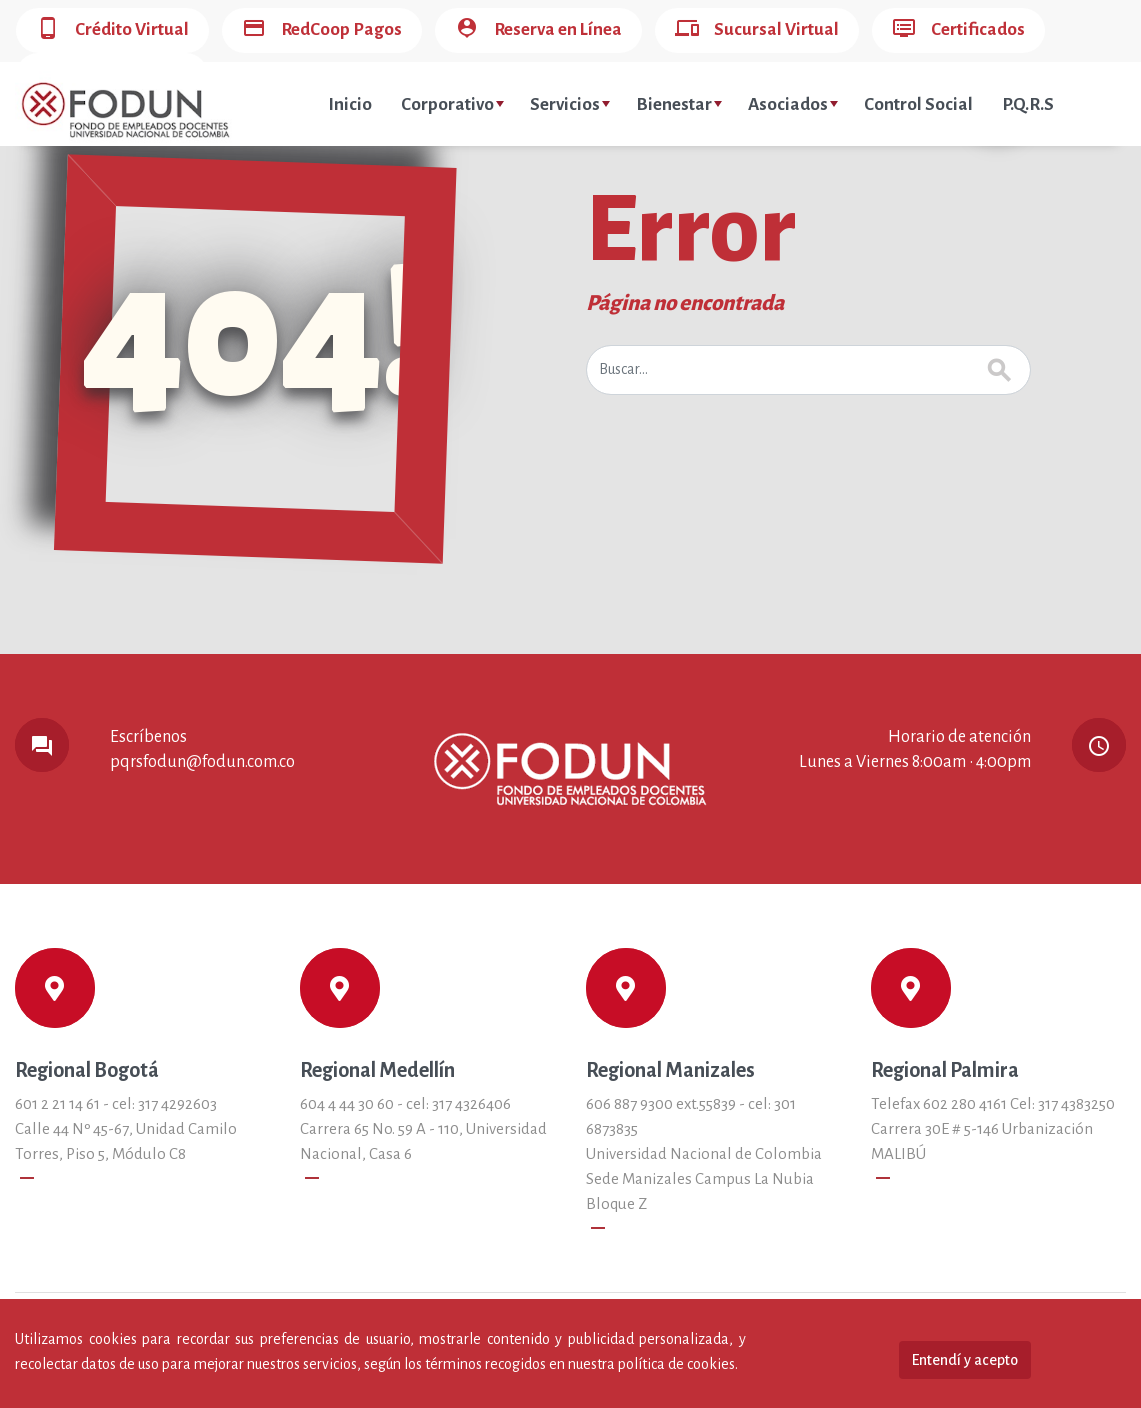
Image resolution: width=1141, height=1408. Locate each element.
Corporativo (452, 104)
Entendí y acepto (965, 1360)
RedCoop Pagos (322, 30)
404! (256, 335)
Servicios (570, 104)
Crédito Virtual (112, 30)
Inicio (350, 104)
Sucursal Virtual (757, 30)
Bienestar (679, 104)
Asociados (793, 104)
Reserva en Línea (538, 30)
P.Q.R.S (1028, 104)
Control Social (918, 104)
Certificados (958, 30)
